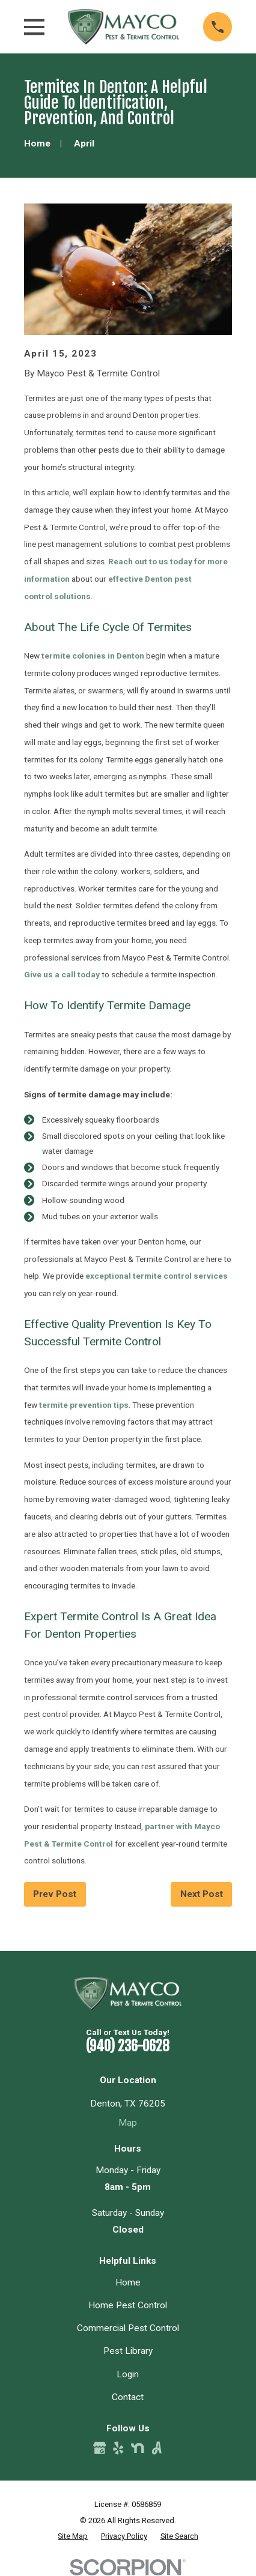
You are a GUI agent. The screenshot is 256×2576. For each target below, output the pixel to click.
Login (128, 2374)
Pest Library (128, 2350)
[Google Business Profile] (99, 2448)
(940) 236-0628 (127, 2046)
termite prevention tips (84, 1405)
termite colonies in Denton (92, 655)
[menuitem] (73, 2536)
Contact (128, 2397)
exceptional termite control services (156, 1275)
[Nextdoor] (137, 2448)
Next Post (201, 1894)
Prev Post (54, 1894)
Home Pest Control (127, 2305)
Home (128, 2282)
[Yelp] (118, 2448)
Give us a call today (62, 974)
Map (127, 2122)
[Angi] (156, 2448)
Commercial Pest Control (128, 2328)
